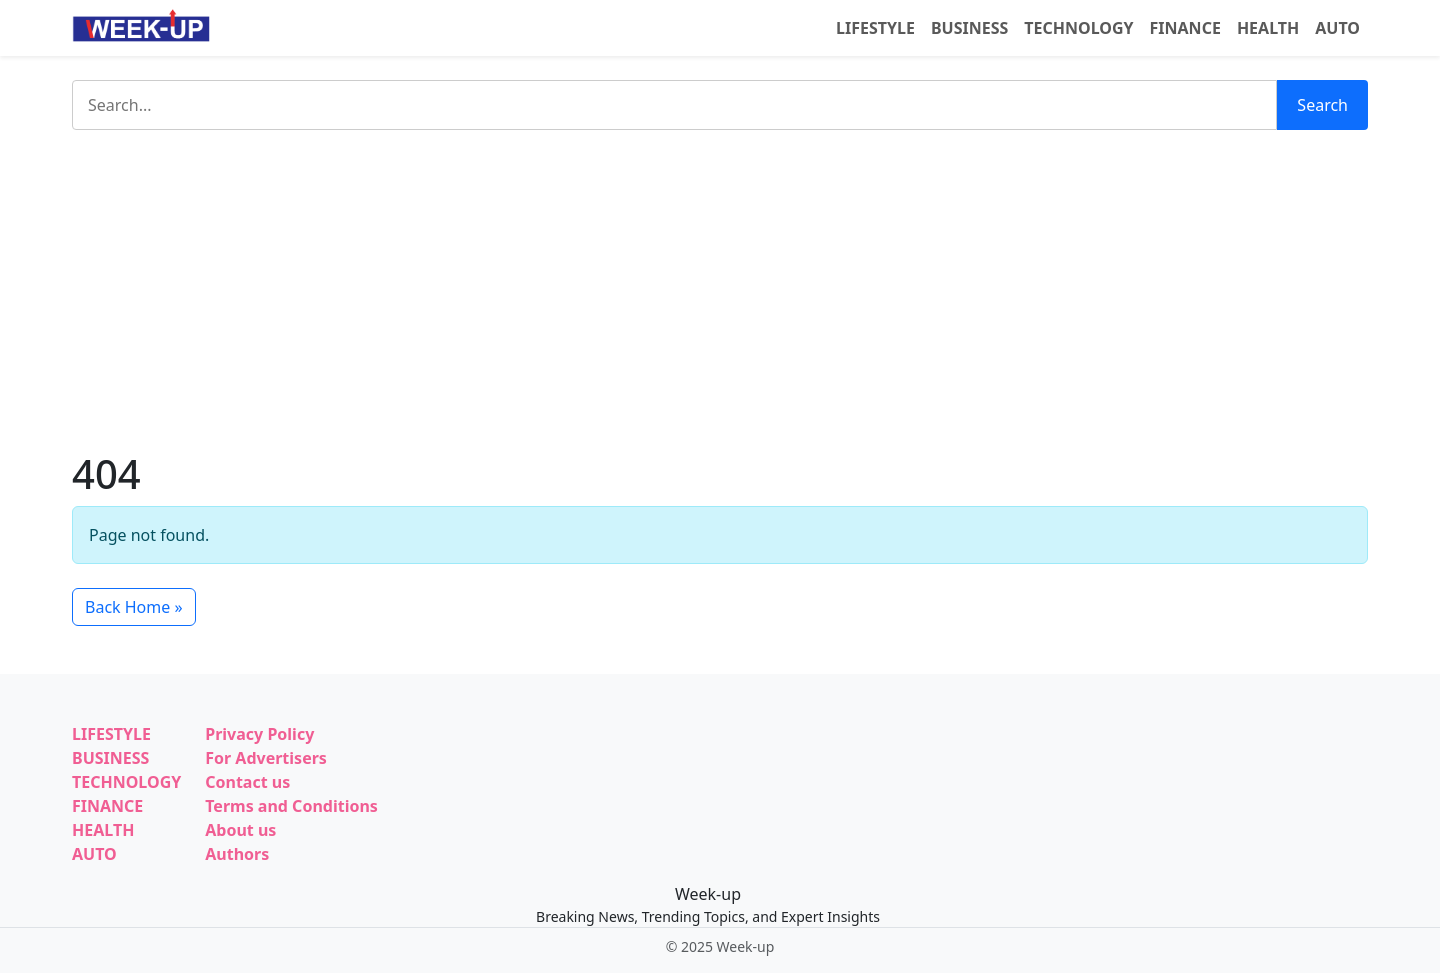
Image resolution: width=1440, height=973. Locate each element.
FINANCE (1185, 28)
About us (240, 830)
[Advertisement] (720, 290)
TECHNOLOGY (1078, 28)
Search (1322, 105)
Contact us (247, 782)
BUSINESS (969, 28)
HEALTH (1268, 28)
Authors (237, 854)
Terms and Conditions (291, 806)
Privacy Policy (259, 734)
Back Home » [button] (134, 607)
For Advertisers (266, 758)
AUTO (1337, 28)
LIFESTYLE (875, 28)
